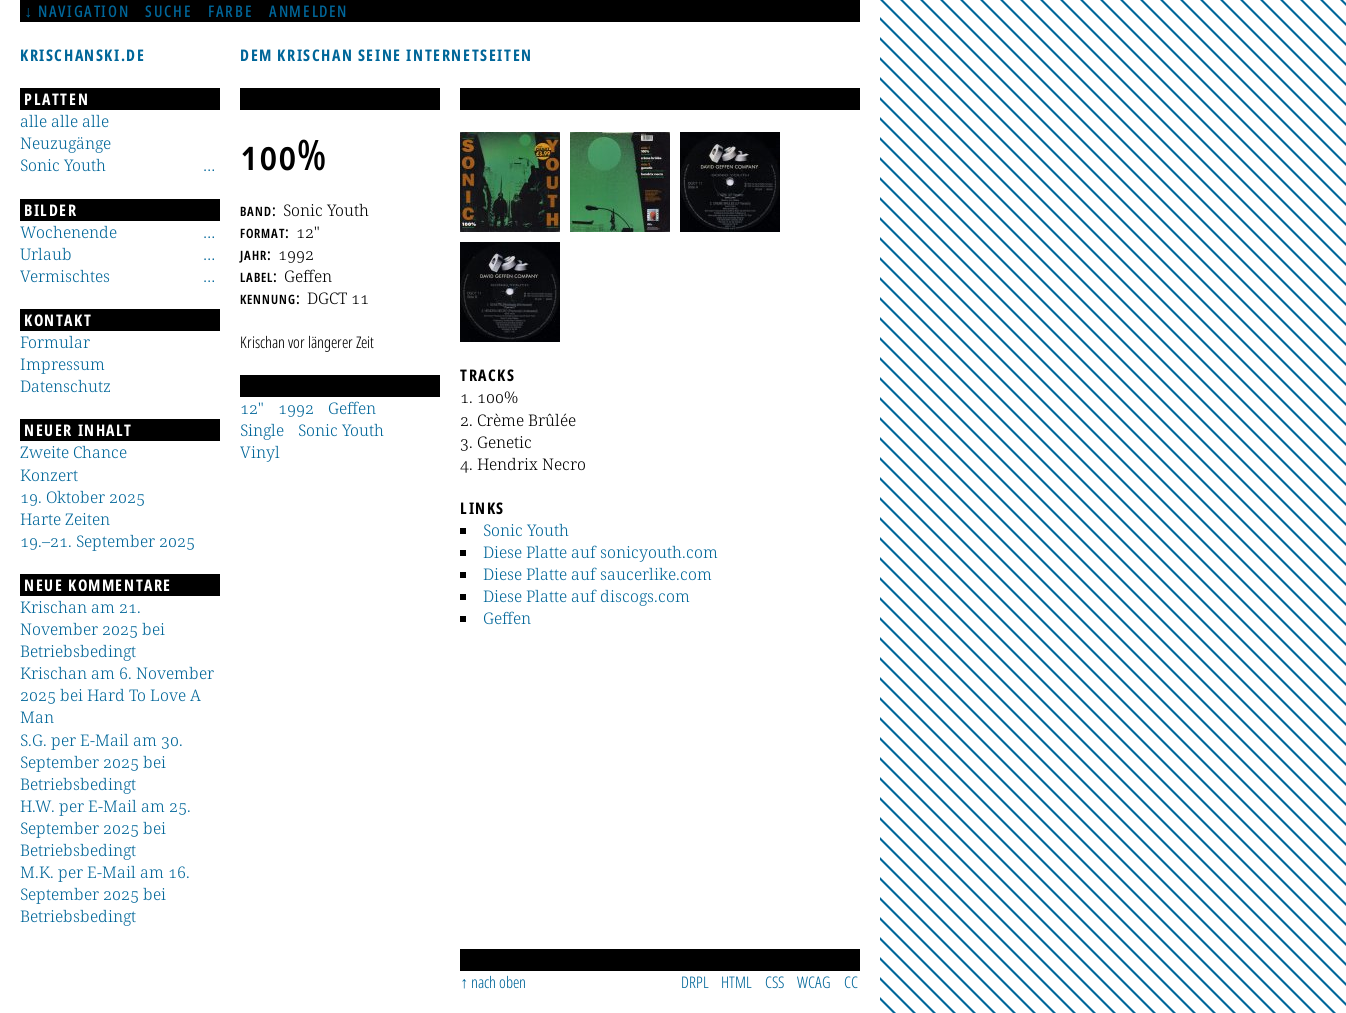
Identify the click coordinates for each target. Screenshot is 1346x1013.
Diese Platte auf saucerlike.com (597, 574)
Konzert (49, 475)
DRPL (695, 982)
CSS (774, 982)
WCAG (814, 982)
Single (262, 430)
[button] (510, 182)
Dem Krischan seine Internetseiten (386, 55)
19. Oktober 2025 (82, 497)
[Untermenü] (209, 165)
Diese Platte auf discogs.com (586, 596)
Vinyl (260, 452)
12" (252, 408)
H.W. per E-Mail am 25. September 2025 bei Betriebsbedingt (105, 828)
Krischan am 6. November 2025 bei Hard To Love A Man (117, 695)
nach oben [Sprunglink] (498, 982)
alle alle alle (64, 121)
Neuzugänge (65, 143)
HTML (736, 982)
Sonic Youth (526, 530)
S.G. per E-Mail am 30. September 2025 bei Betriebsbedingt (101, 762)
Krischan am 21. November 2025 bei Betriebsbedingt (92, 629)
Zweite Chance (73, 452)
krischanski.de (82, 55)
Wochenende (68, 232)
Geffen (507, 618)
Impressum (62, 364)
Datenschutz (65, 386)
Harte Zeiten (65, 519)
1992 (296, 408)
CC (851, 982)
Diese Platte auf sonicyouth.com (600, 552)
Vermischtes (65, 276)
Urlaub (46, 254)
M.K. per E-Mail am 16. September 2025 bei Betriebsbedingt (105, 894)
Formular (55, 342)
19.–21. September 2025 (107, 541)
